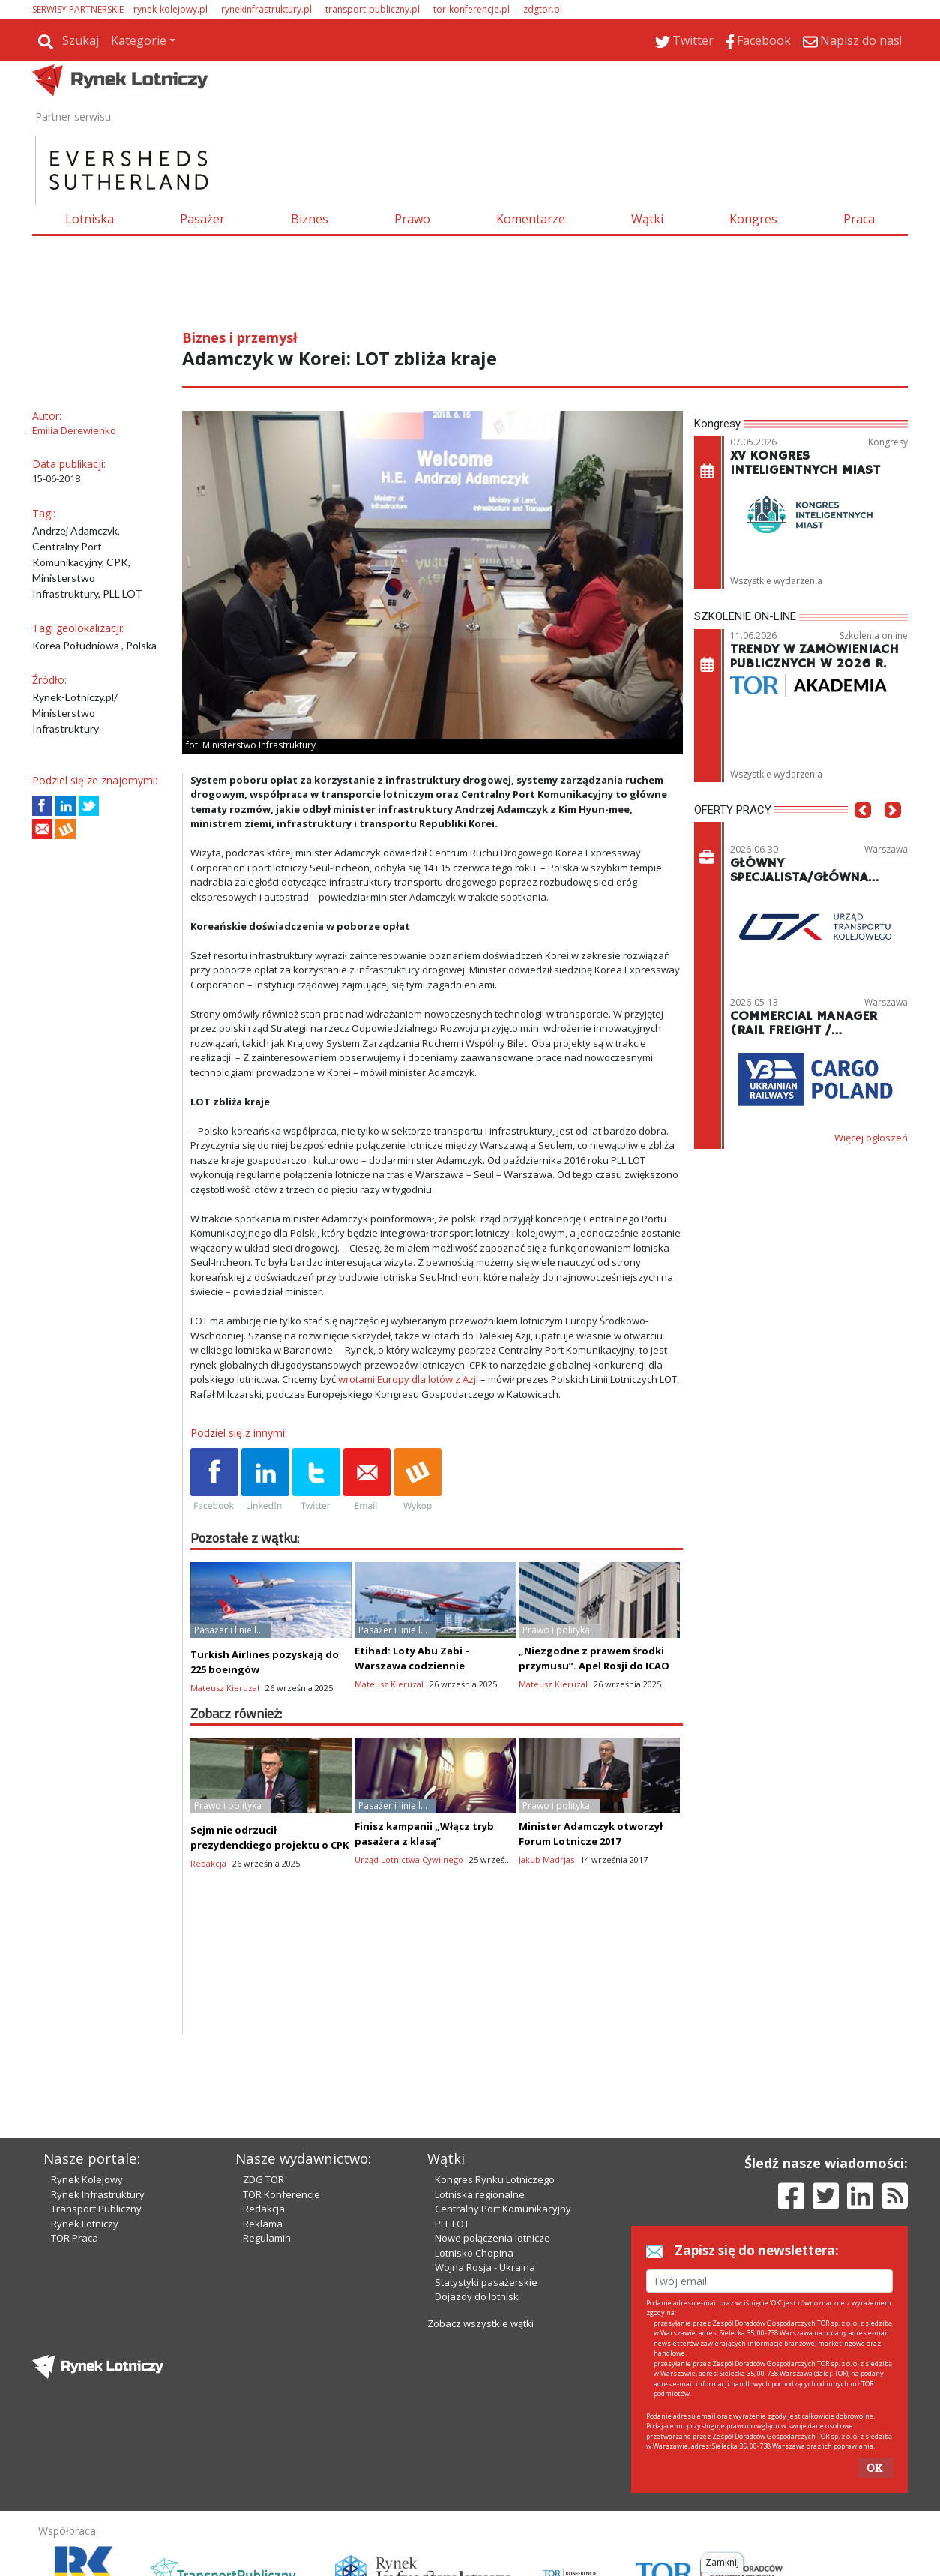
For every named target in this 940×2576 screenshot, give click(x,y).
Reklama (263, 2163)
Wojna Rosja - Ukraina (485, 2207)
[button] (863, 832)
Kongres (753, 219)
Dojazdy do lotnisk (477, 2236)
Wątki (647, 219)
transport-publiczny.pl (372, 9)
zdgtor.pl (542, 9)
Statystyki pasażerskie (486, 2222)
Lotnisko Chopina (474, 2193)
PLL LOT (452, 2163)
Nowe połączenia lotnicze (492, 2178)
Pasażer (202, 219)
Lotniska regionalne (480, 2134)
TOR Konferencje (281, 2134)
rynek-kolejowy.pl (170, 9)
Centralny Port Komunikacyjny (503, 2148)
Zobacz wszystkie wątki (480, 2263)
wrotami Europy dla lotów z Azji (408, 1379)
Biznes (309, 219)
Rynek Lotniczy (84, 2163)
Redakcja (264, 2148)
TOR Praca (74, 2178)
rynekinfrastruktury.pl (266, 9)
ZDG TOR (263, 2119)
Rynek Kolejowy (87, 2119)
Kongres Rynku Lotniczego (495, 2119)
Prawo (412, 219)
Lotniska (89, 219)
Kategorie (138, 40)
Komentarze (530, 219)
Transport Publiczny (96, 2148)
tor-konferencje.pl (471, 9)
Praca (859, 219)
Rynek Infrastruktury (98, 2134)
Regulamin (267, 2178)
